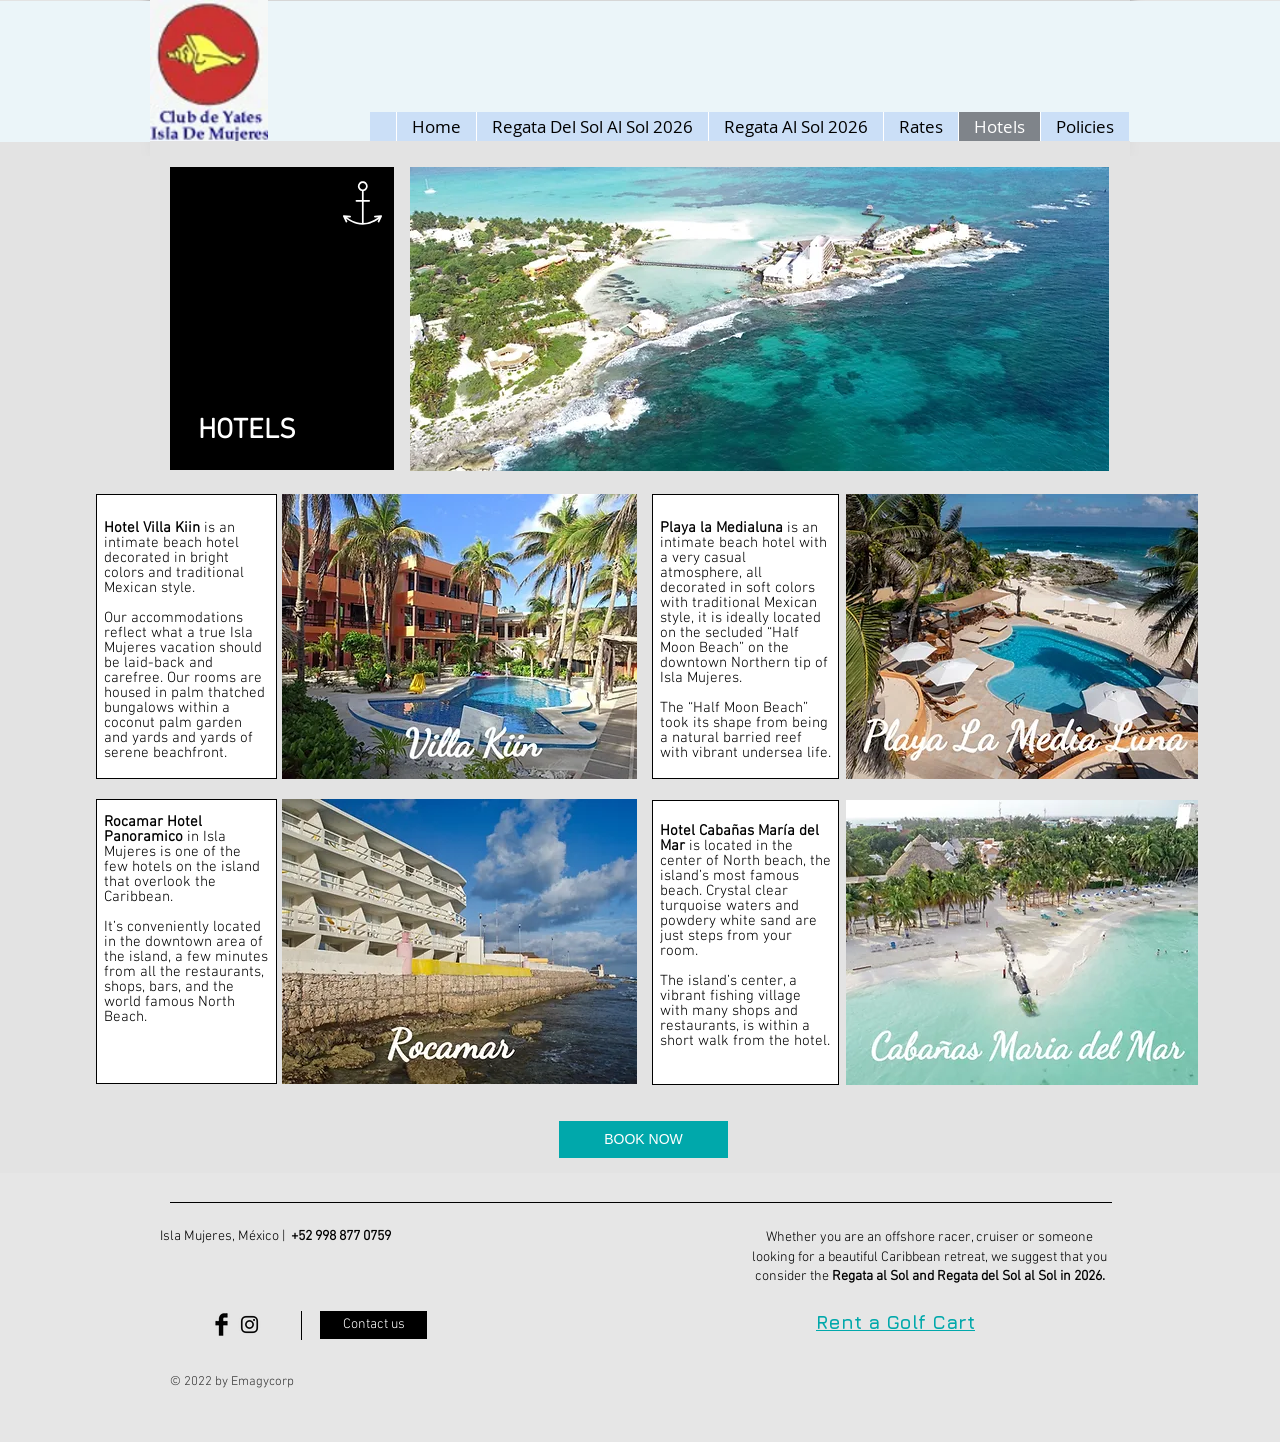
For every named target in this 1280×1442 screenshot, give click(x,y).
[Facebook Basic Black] (221, 1324)
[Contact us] (373, 1325)
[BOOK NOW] (643, 1139)
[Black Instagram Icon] (249, 1324)
